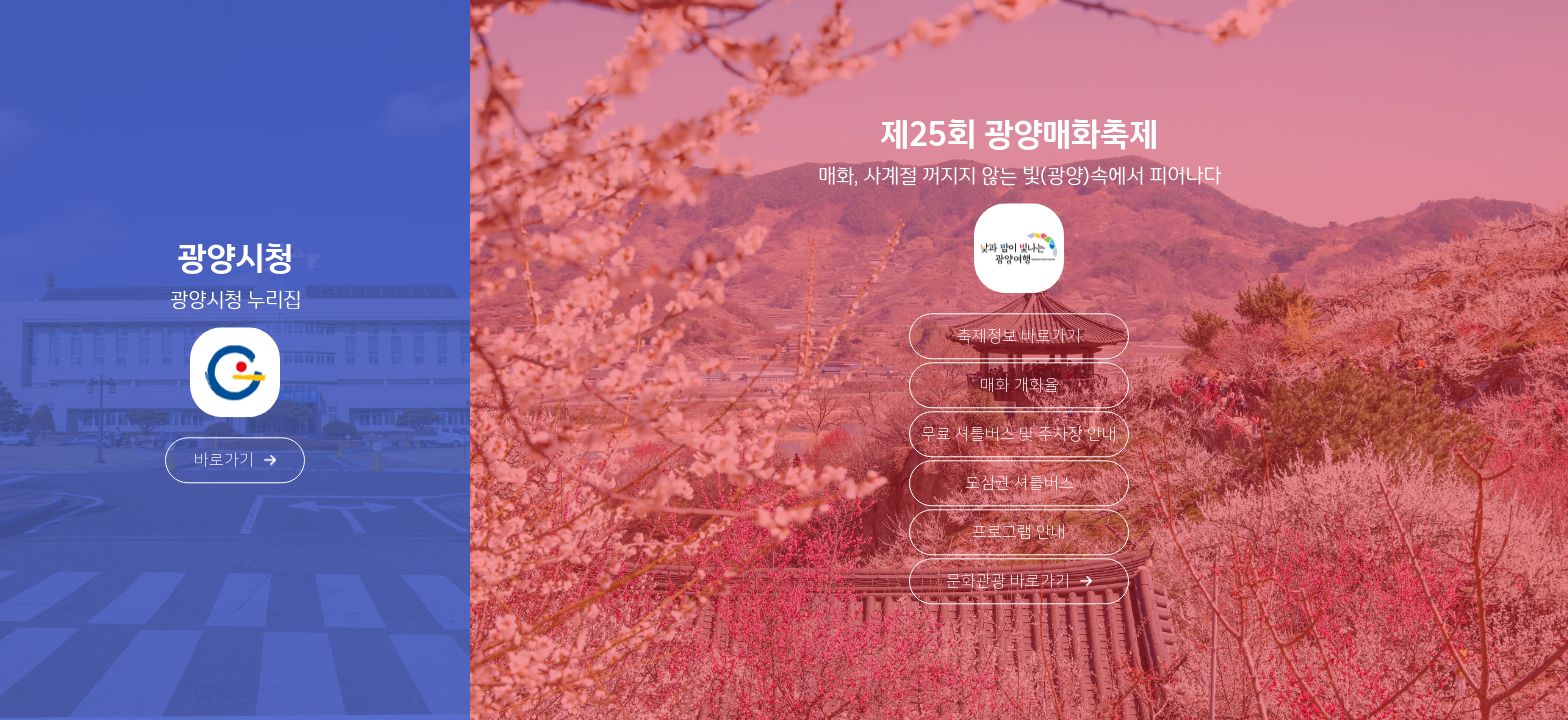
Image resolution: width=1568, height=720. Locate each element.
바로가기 (235, 461)
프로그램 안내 (1019, 533)
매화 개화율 (1019, 386)
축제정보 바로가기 (1019, 337)
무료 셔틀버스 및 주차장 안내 (1019, 435)
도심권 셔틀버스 (1019, 484)
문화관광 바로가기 (1019, 582)
